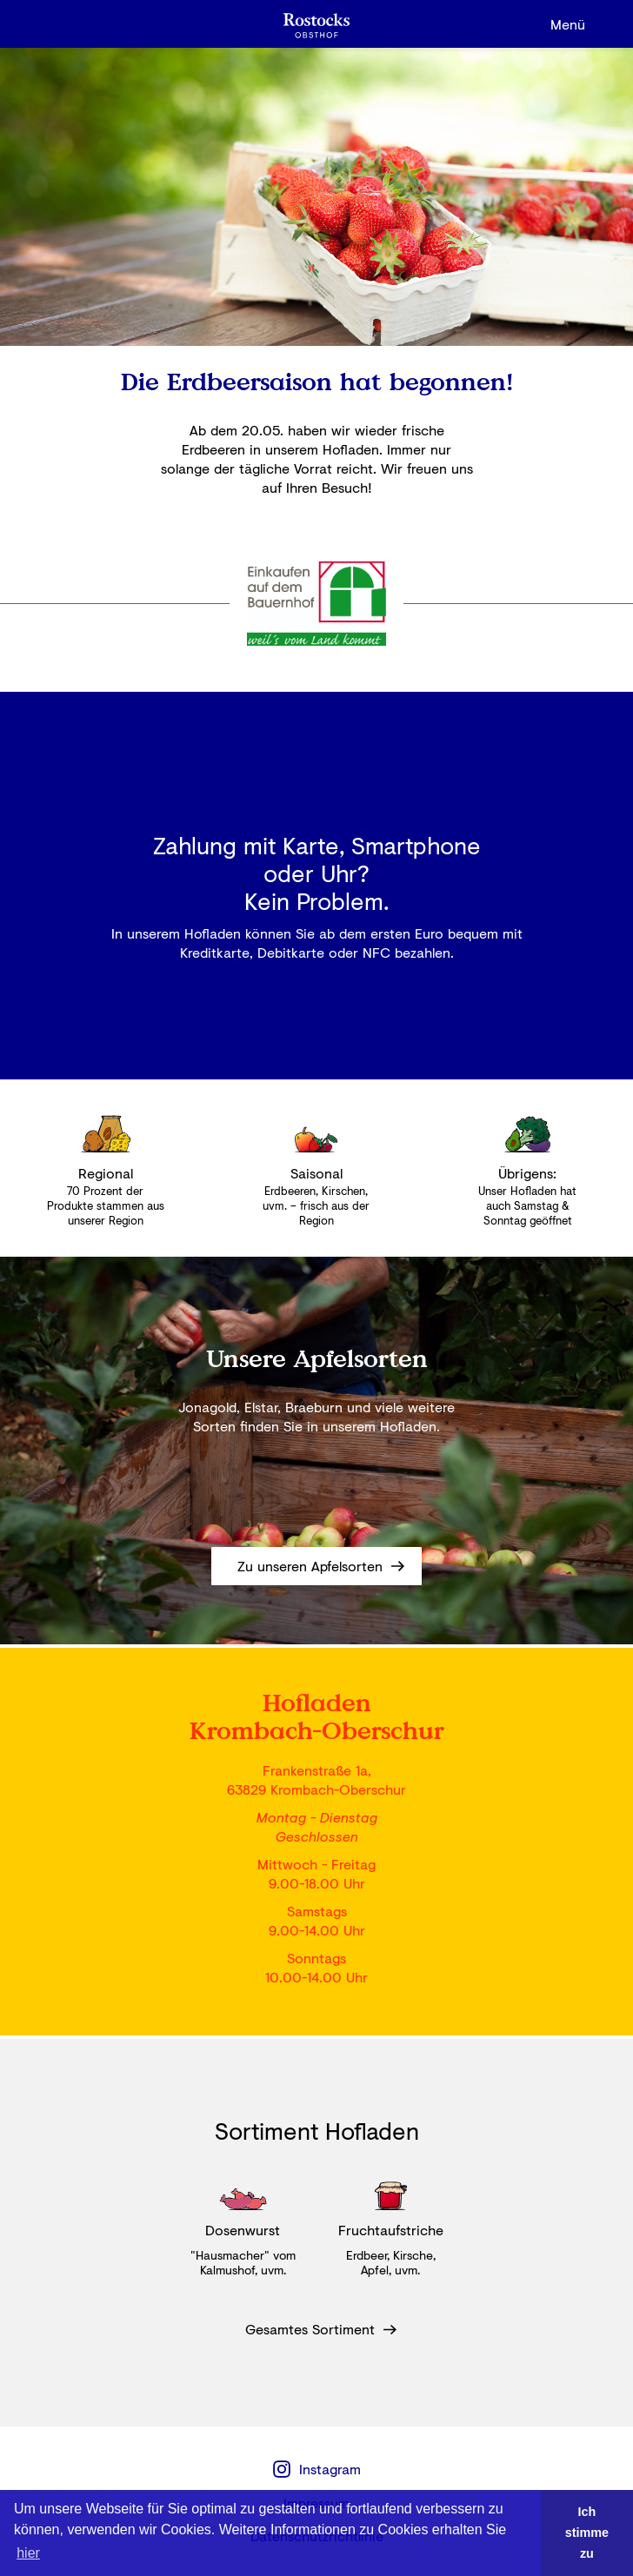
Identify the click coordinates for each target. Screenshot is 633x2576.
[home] (316, 24)
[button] (568, 24)
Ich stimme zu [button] (587, 2532)
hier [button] (28, 2553)
